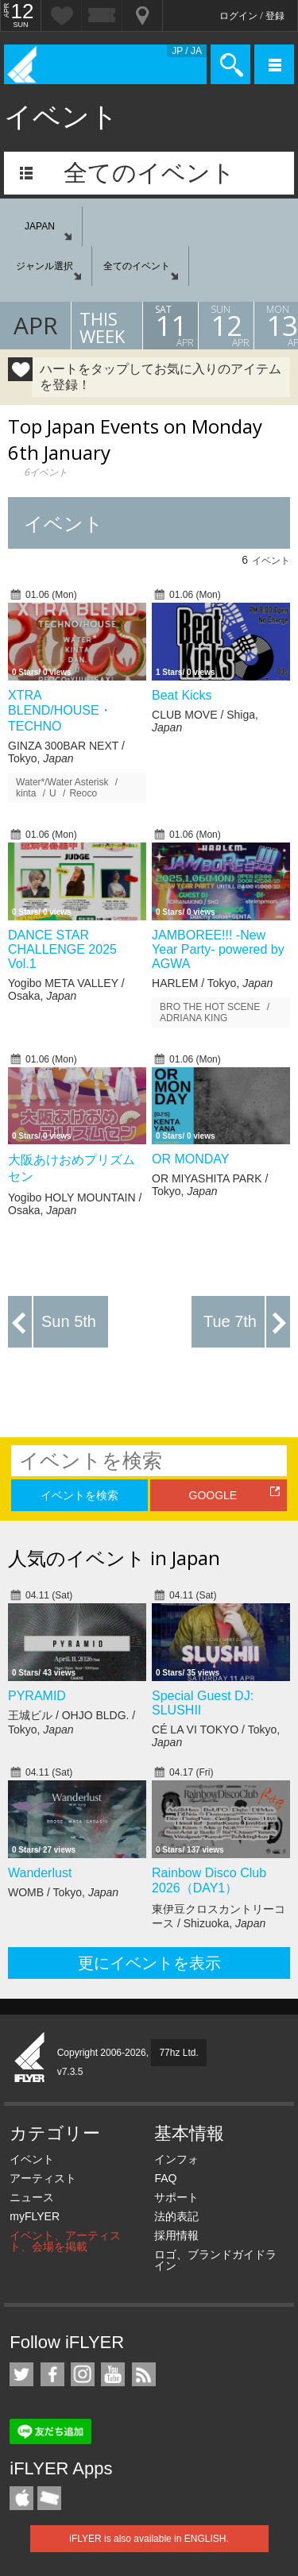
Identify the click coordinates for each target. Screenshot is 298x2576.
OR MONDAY (190, 1159)
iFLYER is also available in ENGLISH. (149, 2538)
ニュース (32, 2197)
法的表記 (176, 2216)
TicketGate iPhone (49, 2498)
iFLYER (30, 2058)
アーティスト (43, 2178)
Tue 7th (230, 1321)
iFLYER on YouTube (113, 2374)
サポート (176, 2197)
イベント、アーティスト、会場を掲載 (65, 2241)
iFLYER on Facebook (52, 2374)
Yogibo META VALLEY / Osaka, (66, 989)
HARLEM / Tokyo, (212, 983)
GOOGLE (213, 1495)
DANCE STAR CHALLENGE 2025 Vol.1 (62, 949)
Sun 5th (68, 1321)
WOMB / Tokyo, (63, 1892)
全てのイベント (149, 173)
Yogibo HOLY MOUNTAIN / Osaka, (74, 1204)
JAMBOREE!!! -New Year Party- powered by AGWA (218, 949)
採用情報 (176, 2235)
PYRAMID (37, 1696)
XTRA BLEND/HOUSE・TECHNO (60, 710)
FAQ (165, 2178)
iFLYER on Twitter (21, 2374)
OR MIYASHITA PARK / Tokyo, (210, 1184)
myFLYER (35, 2216)
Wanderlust (40, 1873)
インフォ (176, 2159)
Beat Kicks (182, 695)
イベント (32, 2159)
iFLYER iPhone (21, 2498)
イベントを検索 (79, 1495)
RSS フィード (144, 2374)
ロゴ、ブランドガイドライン (215, 2260)
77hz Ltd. (178, 2052)
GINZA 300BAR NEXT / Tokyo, (66, 752)
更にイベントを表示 (149, 1963)
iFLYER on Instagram (83, 2374)
